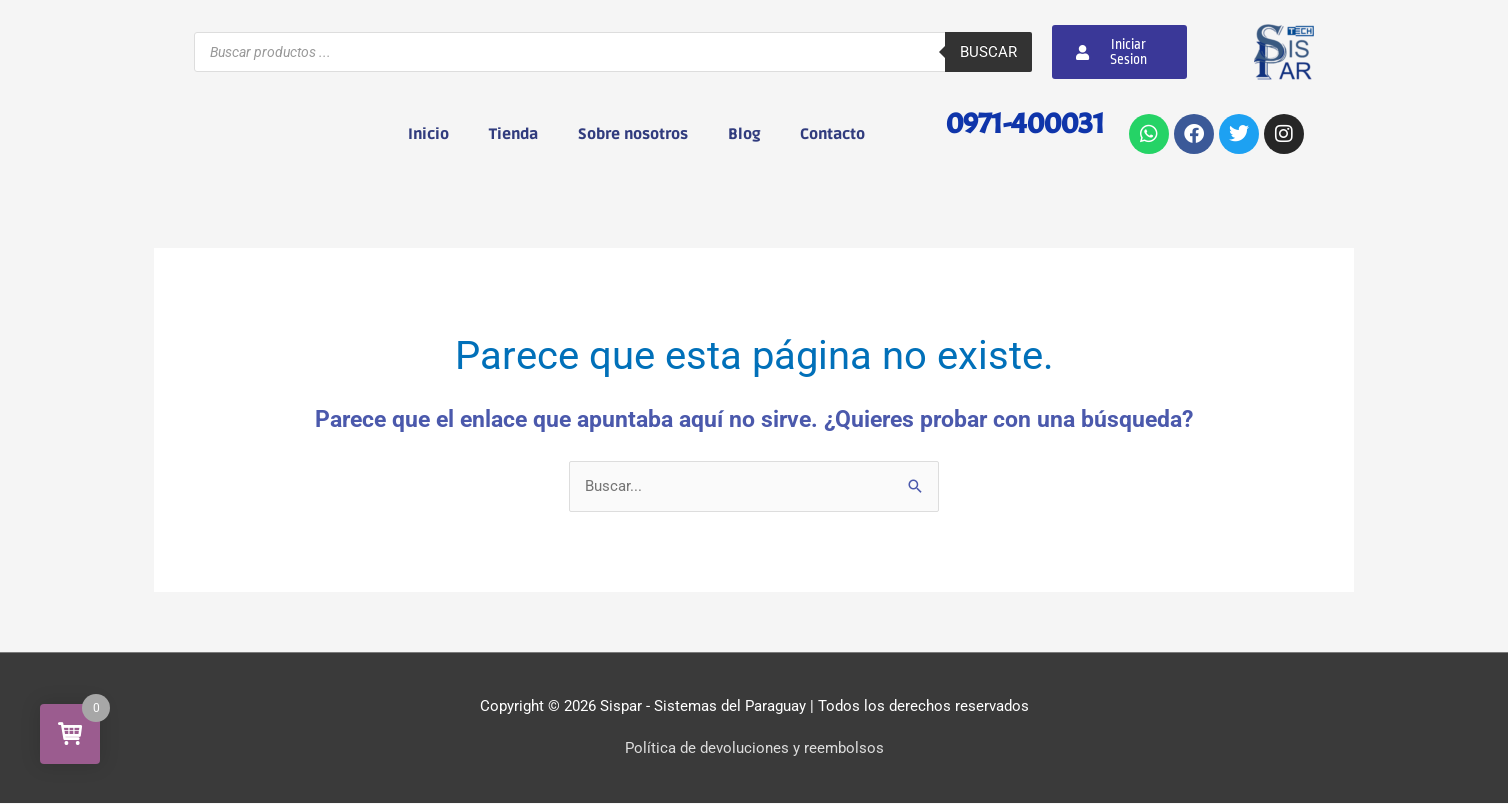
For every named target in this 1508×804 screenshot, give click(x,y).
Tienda (513, 134)
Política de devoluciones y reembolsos (754, 749)
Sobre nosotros (633, 134)
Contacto (832, 134)
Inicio (428, 134)
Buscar (988, 52)
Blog (744, 134)
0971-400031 (1021, 122)
